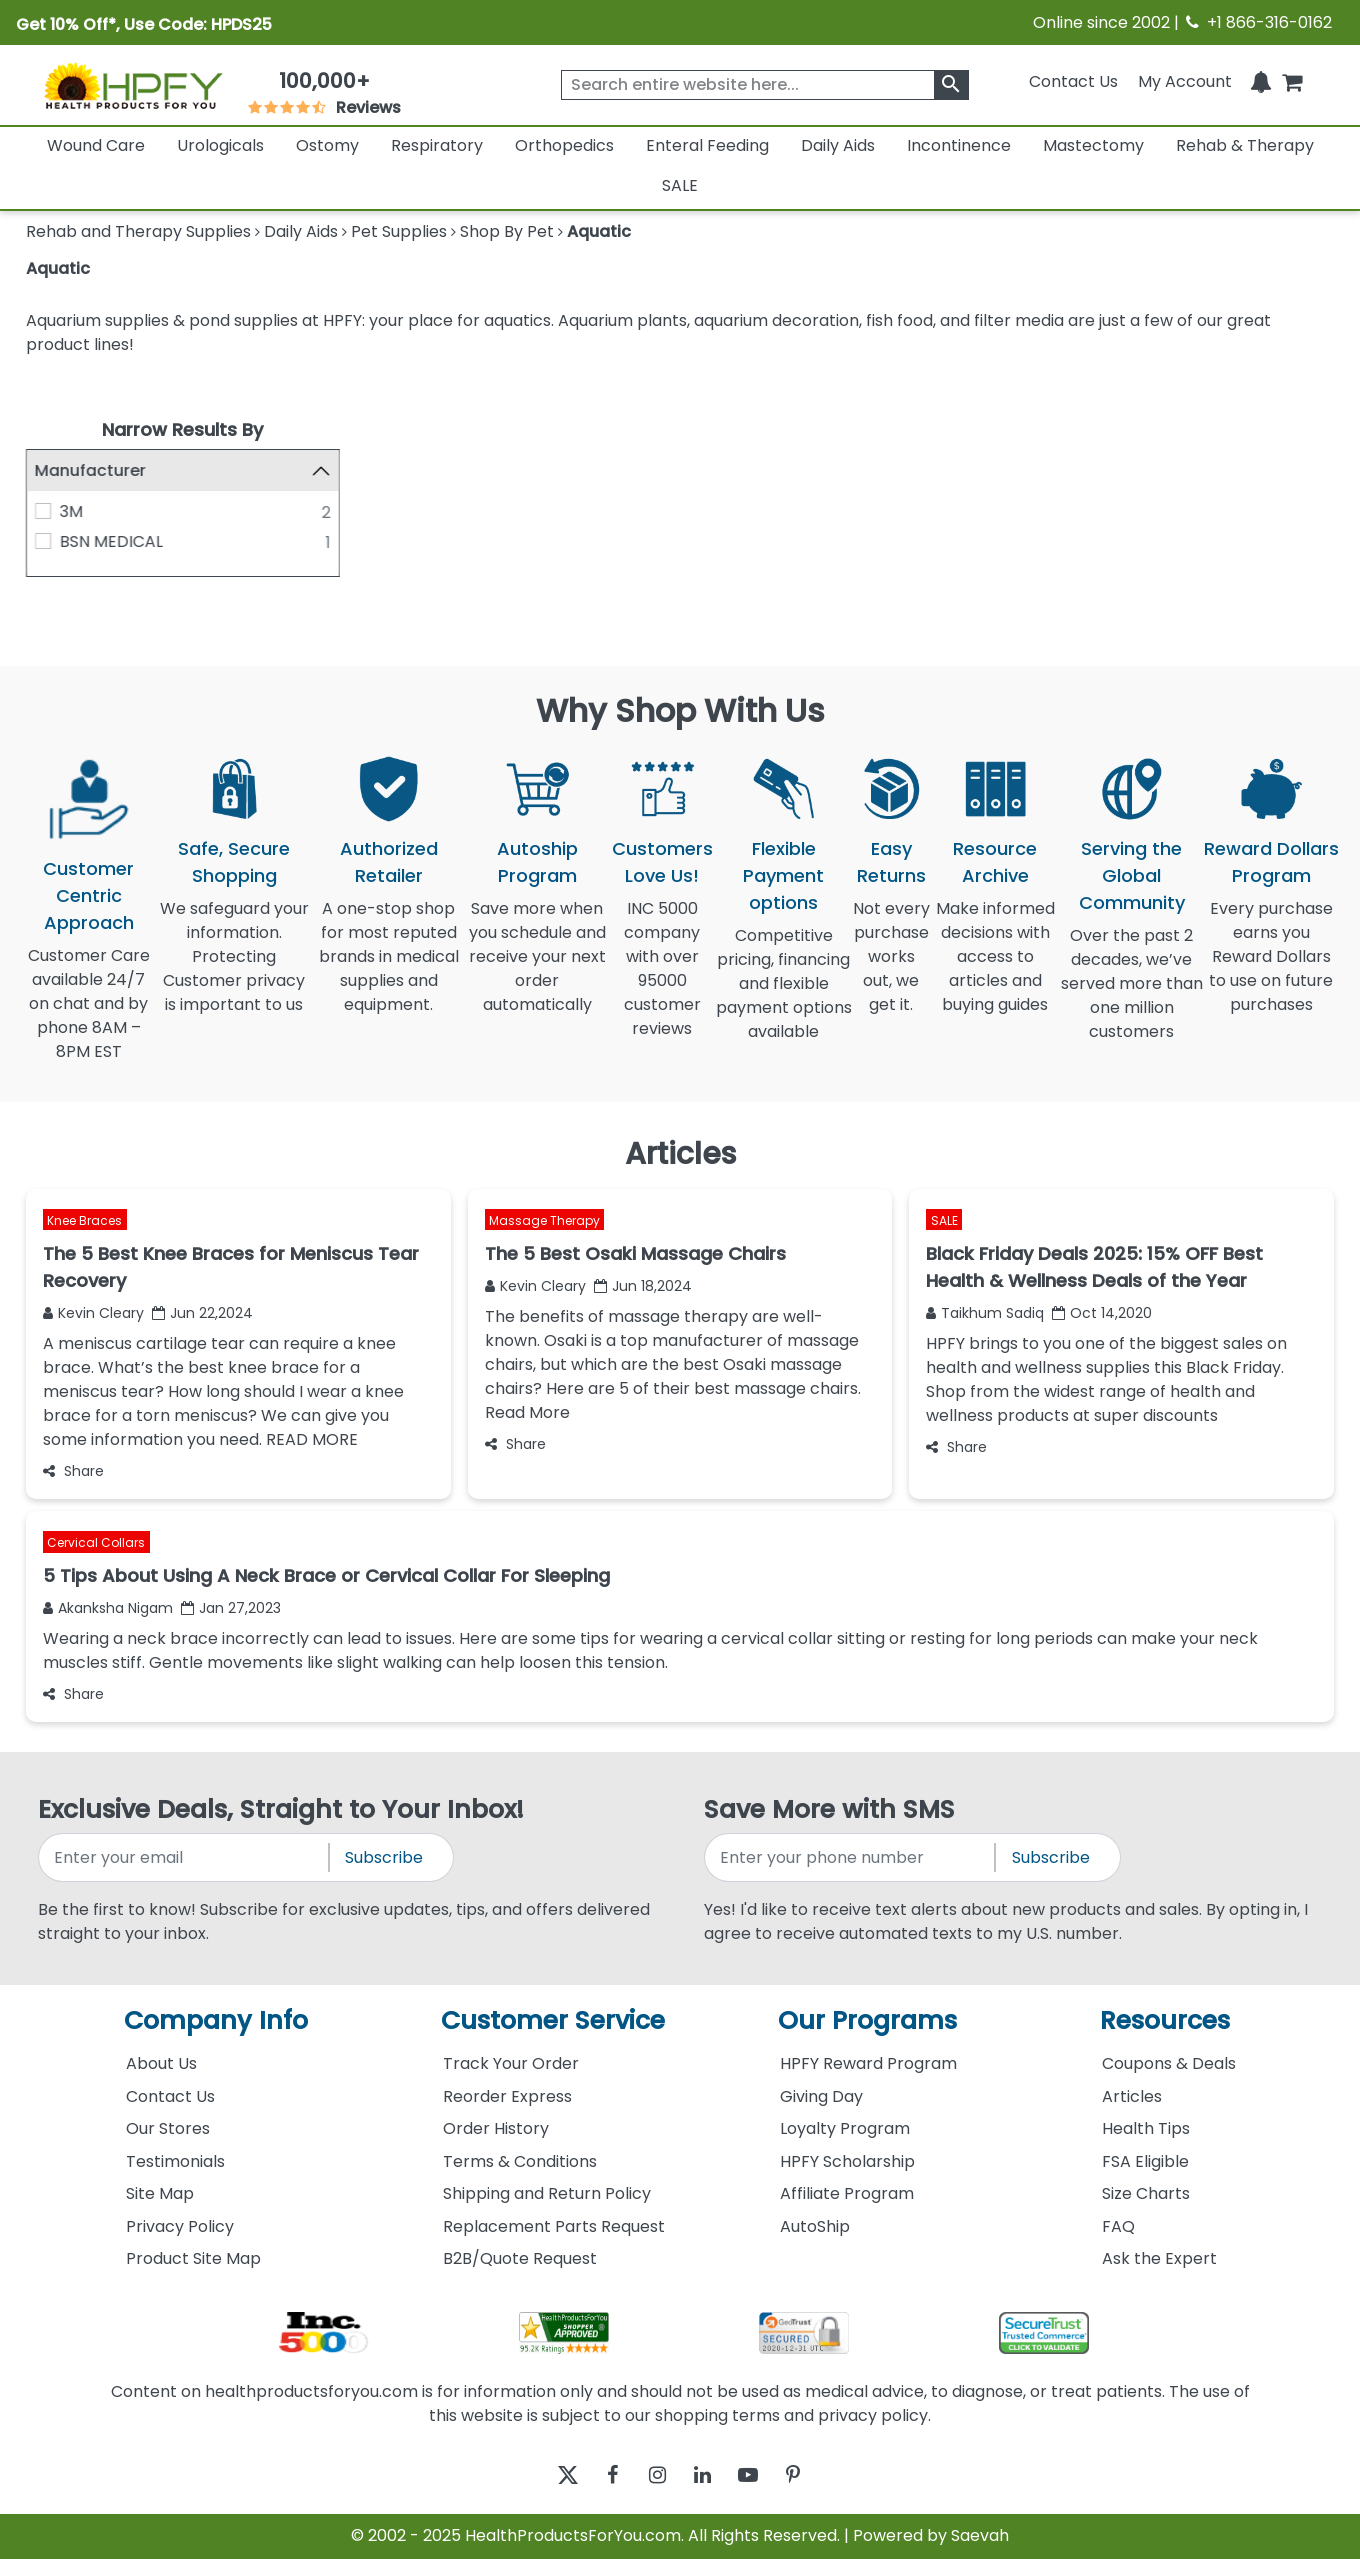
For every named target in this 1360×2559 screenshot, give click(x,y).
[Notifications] (1261, 81)
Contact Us (1073, 81)
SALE (680, 185)
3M (71, 511)
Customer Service (553, 2021)
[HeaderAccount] (1185, 81)
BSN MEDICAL (111, 541)
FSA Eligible (1145, 2161)
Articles (1132, 2096)
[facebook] (597, 2475)
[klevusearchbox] (951, 85)
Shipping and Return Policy (547, 2193)
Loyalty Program (845, 2128)
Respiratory (437, 145)
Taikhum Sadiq (985, 1313)
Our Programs (867, 2021)
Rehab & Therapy (1245, 145)
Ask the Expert (1159, 2258)
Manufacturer (90, 470)
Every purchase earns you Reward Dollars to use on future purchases (1271, 968)
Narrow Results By (182, 429)
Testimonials (175, 2161)
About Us (161, 2063)
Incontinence (959, 145)
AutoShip (815, 2226)
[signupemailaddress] (185, 1857)
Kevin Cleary (93, 1313)
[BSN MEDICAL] (43, 541)
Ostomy (327, 145)
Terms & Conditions (520, 2161)
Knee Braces (84, 1220)
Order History (496, 2128)
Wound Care (96, 145)
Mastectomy (1093, 145)
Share (73, 1471)
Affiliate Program (847, 2193)
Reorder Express (507, 2096)
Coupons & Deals (1169, 2063)
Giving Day (821, 2096)
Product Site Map (193, 2258)
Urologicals (220, 145)
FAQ (1118, 2226)
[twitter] (542, 2475)
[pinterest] (817, 2475)
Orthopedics (564, 145)
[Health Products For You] (132, 85)
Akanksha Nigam (108, 1608)
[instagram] (652, 2475)
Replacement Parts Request (554, 2226)
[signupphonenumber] (851, 1857)
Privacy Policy (180, 2226)
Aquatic (58, 268)
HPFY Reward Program (868, 2063)
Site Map (160, 2193)
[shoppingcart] (1292, 81)
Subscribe (384, 1857)
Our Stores (168, 2128)
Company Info (216, 2021)
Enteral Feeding (707, 145)
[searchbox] (765, 85)
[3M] (43, 511)
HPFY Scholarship (847, 2161)
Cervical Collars (96, 1542)
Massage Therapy (544, 1220)
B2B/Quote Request (520, 2258)
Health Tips (1146, 2128)
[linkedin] (707, 2475)
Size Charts (1146, 2193)
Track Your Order (511, 2063)
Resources (1165, 2021)
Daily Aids (838, 145)
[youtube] (762, 2475)
